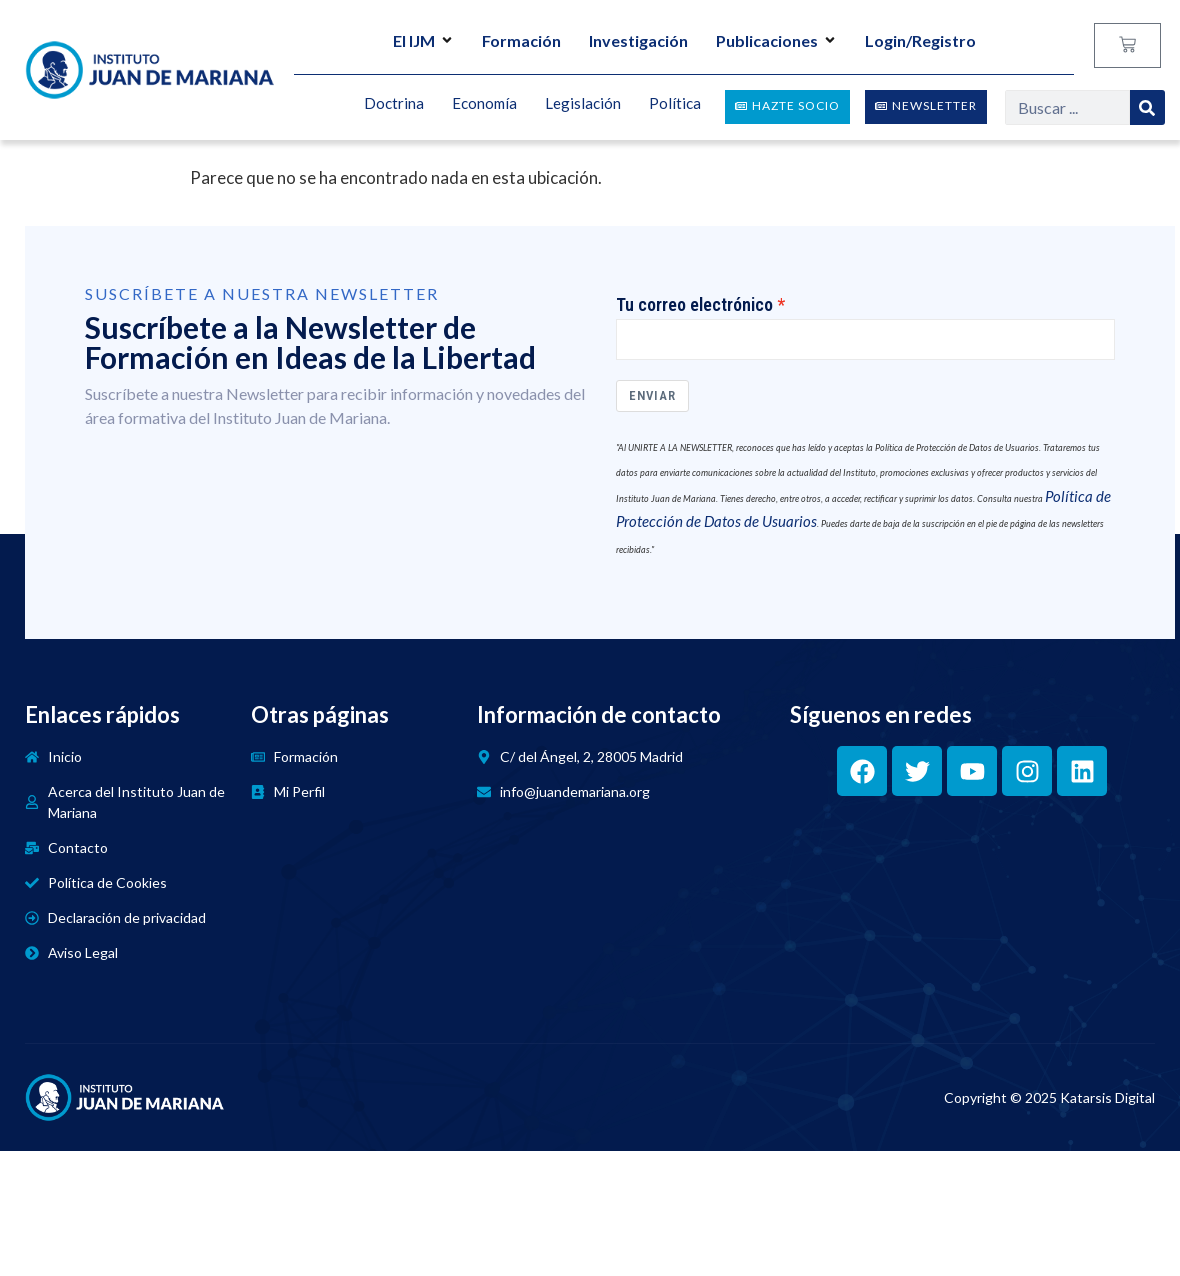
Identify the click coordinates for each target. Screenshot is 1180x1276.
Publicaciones (776, 40)
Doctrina (394, 104)
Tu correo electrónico (694, 305)
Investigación (638, 40)
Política (675, 104)
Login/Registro (920, 40)
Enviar (652, 396)
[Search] (1147, 107)
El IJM (423, 40)
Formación (521, 40)
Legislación (583, 104)
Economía (484, 104)
